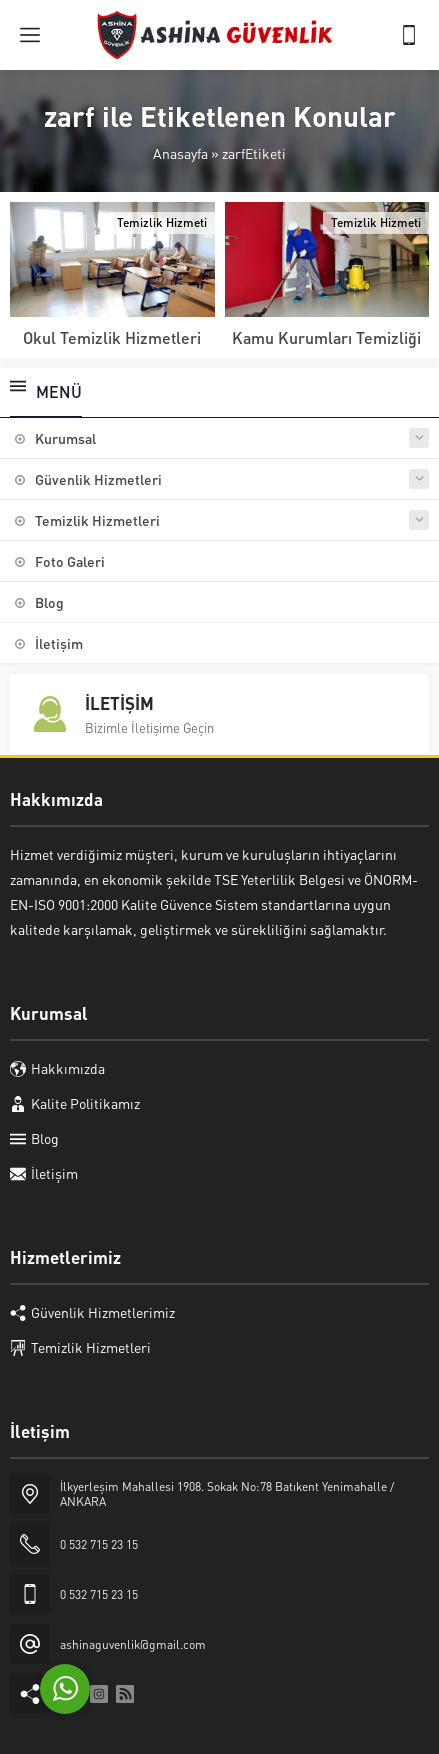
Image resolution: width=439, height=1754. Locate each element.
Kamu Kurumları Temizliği (326, 337)
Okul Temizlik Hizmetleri (112, 337)
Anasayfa (180, 153)
